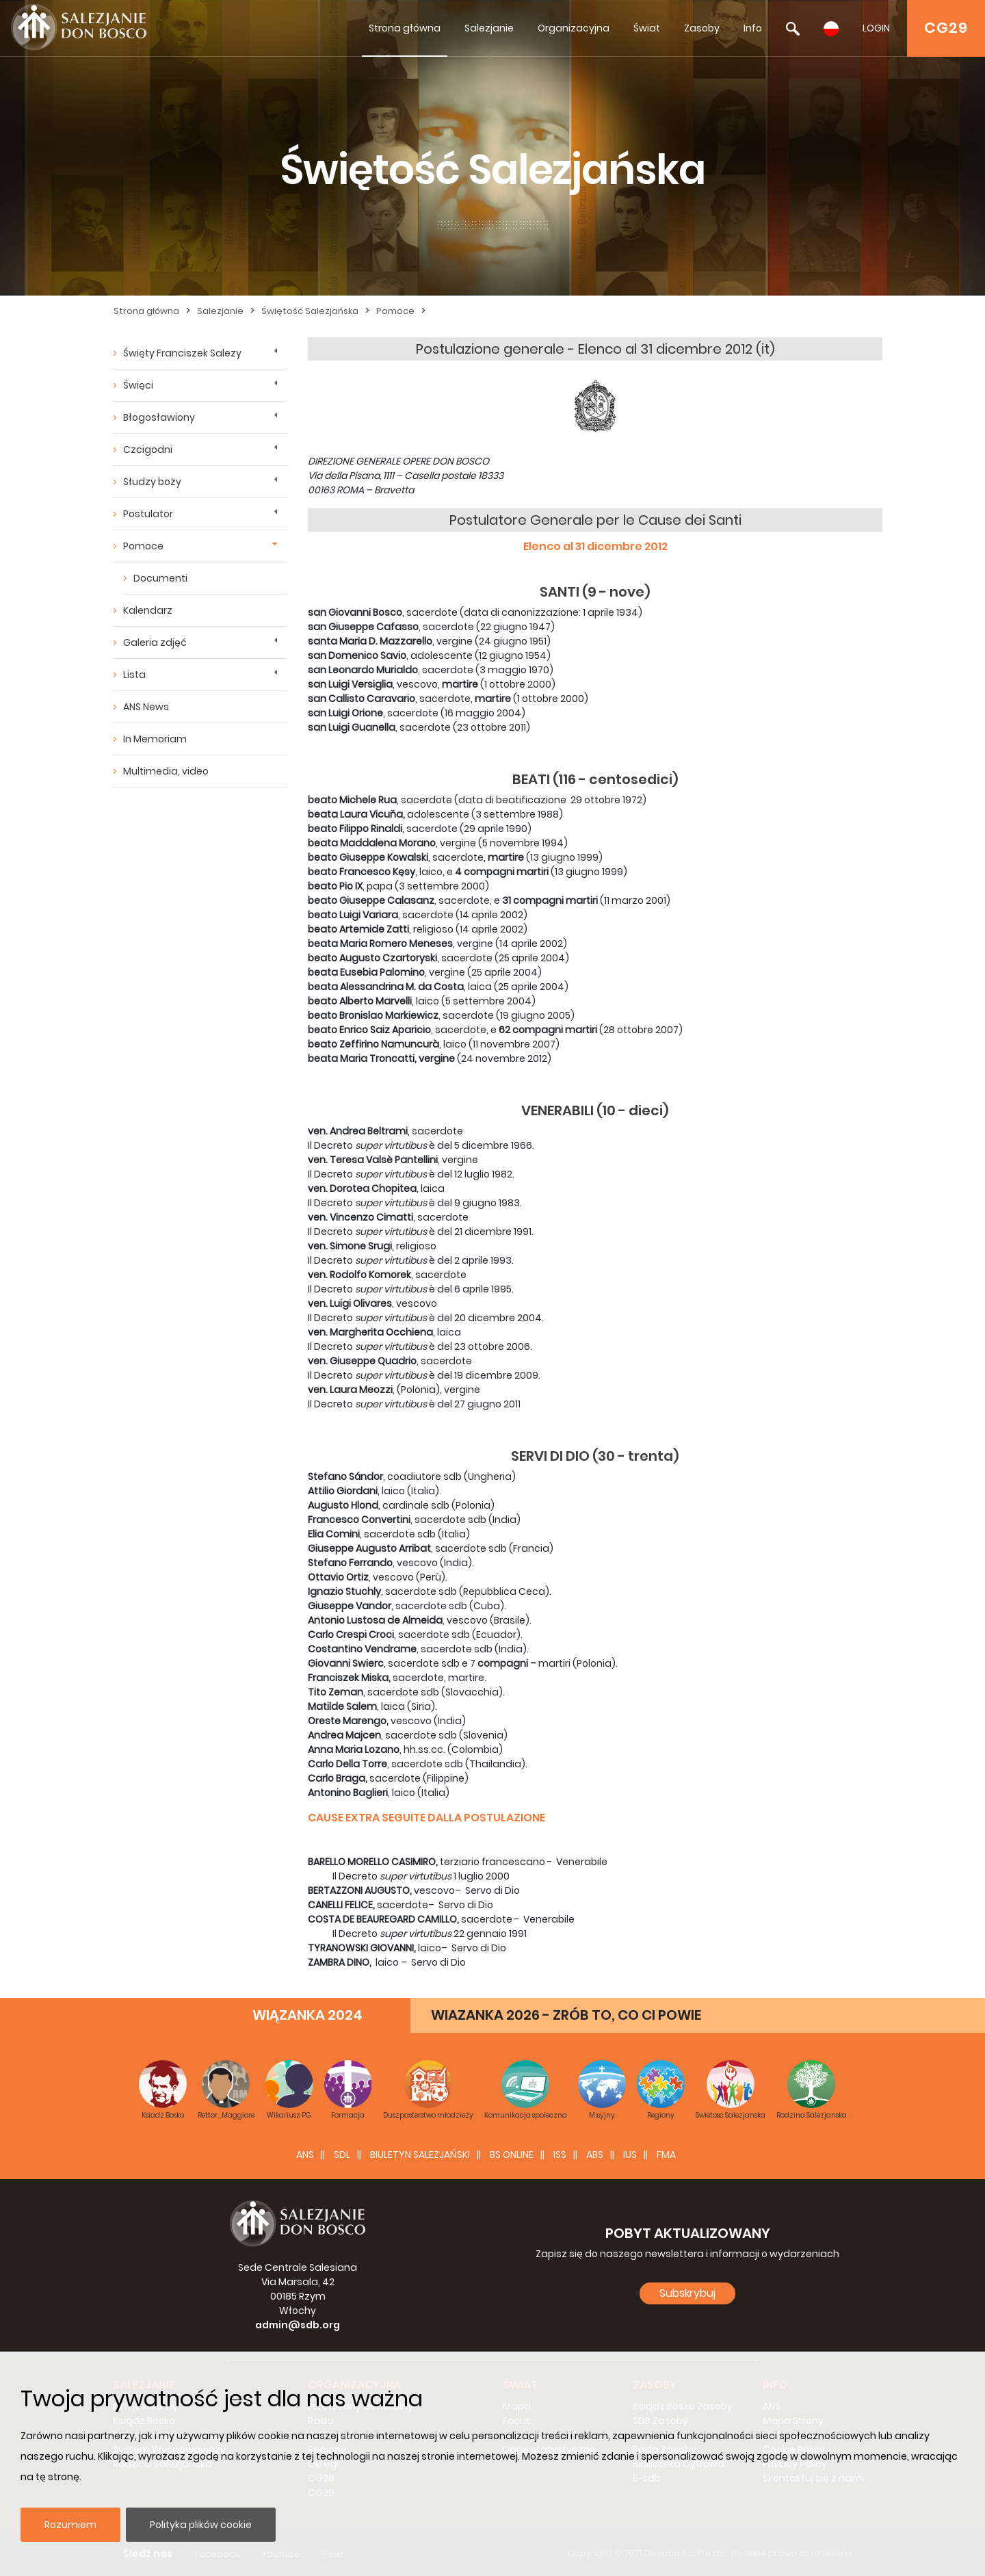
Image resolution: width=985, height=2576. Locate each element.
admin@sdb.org (297, 2325)
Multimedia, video (166, 771)
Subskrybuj (687, 2293)
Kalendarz (147, 610)
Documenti (160, 578)
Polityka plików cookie (201, 2525)
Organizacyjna (573, 28)
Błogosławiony (159, 417)
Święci (138, 385)
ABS (594, 2154)
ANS (305, 2154)
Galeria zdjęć (155, 642)
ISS (559, 2154)
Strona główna (405, 28)
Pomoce (395, 310)
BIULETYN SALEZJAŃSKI (420, 2154)
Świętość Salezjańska (309, 310)
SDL (342, 2154)
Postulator (148, 514)
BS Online (512, 2154)
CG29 (946, 27)
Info (753, 28)
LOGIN (876, 28)
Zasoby (702, 28)
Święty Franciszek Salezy (182, 353)
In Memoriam (155, 739)
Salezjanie (489, 28)
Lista (134, 674)
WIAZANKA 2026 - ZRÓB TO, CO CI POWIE (566, 2015)
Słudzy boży (152, 482)
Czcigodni (147, 449)
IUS (630, 2154)
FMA (666, 2154)
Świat (646, 28)
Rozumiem (70, 2525)
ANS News (146, 707)
